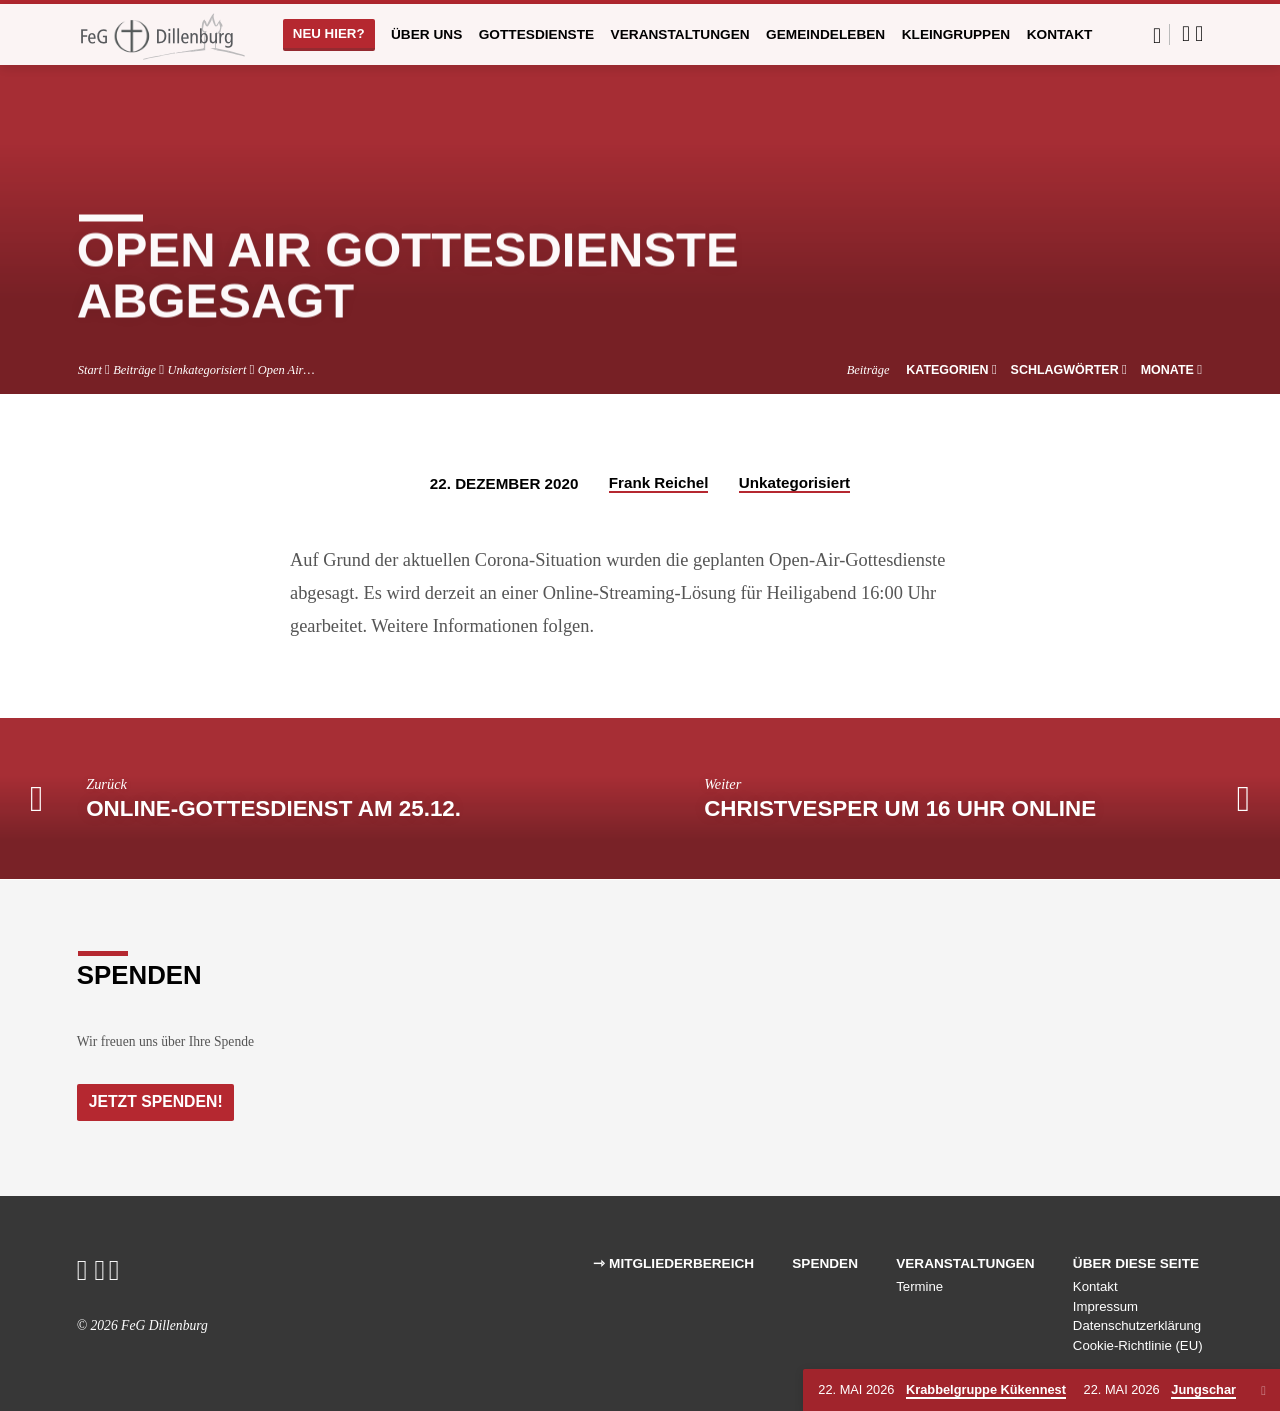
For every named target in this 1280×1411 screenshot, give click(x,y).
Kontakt (1060, 34)
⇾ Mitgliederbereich (673, 1263)
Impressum (1105, 1306)
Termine (919, 1286)
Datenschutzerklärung (1137, 1325)
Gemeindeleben (825, 34)
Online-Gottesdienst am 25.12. (273, 808)
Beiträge (134, 370)
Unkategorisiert (206, 370)
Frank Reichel (659, 482)
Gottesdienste (536, 34)
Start (90, 370)
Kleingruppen (956, 34)
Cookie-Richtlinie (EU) (1138, 1345)
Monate (1172, 370)
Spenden (825, 1263)
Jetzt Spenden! (158, 1101)
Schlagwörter (1069, 370)
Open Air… (286, 370)
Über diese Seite (1136, 1263)
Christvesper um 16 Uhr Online (900, 808)
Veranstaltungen (680, 34)
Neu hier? (329, 33)
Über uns (426, 34)
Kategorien (951, 370)
